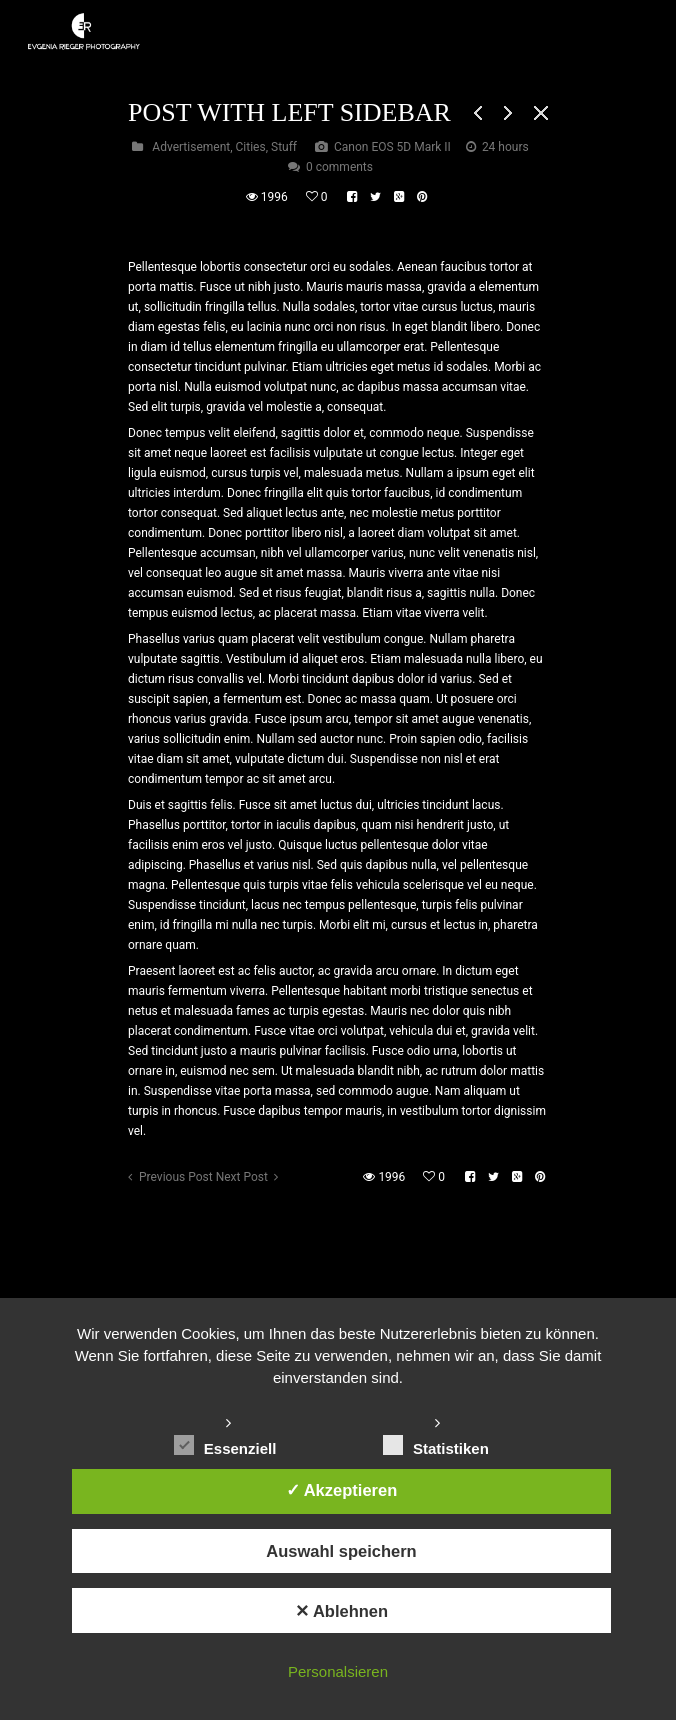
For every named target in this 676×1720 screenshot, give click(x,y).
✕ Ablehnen (341, 1611)
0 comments (339, 167)
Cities (251, 147)
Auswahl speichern (341, 1551)
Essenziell (225, 1446)
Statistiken (436, 1446)
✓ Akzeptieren (342, 1490)
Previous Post (176, 1177)
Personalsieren (338, 1671)
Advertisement (191, 147)
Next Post (242, 1177)
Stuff (284, 147)
